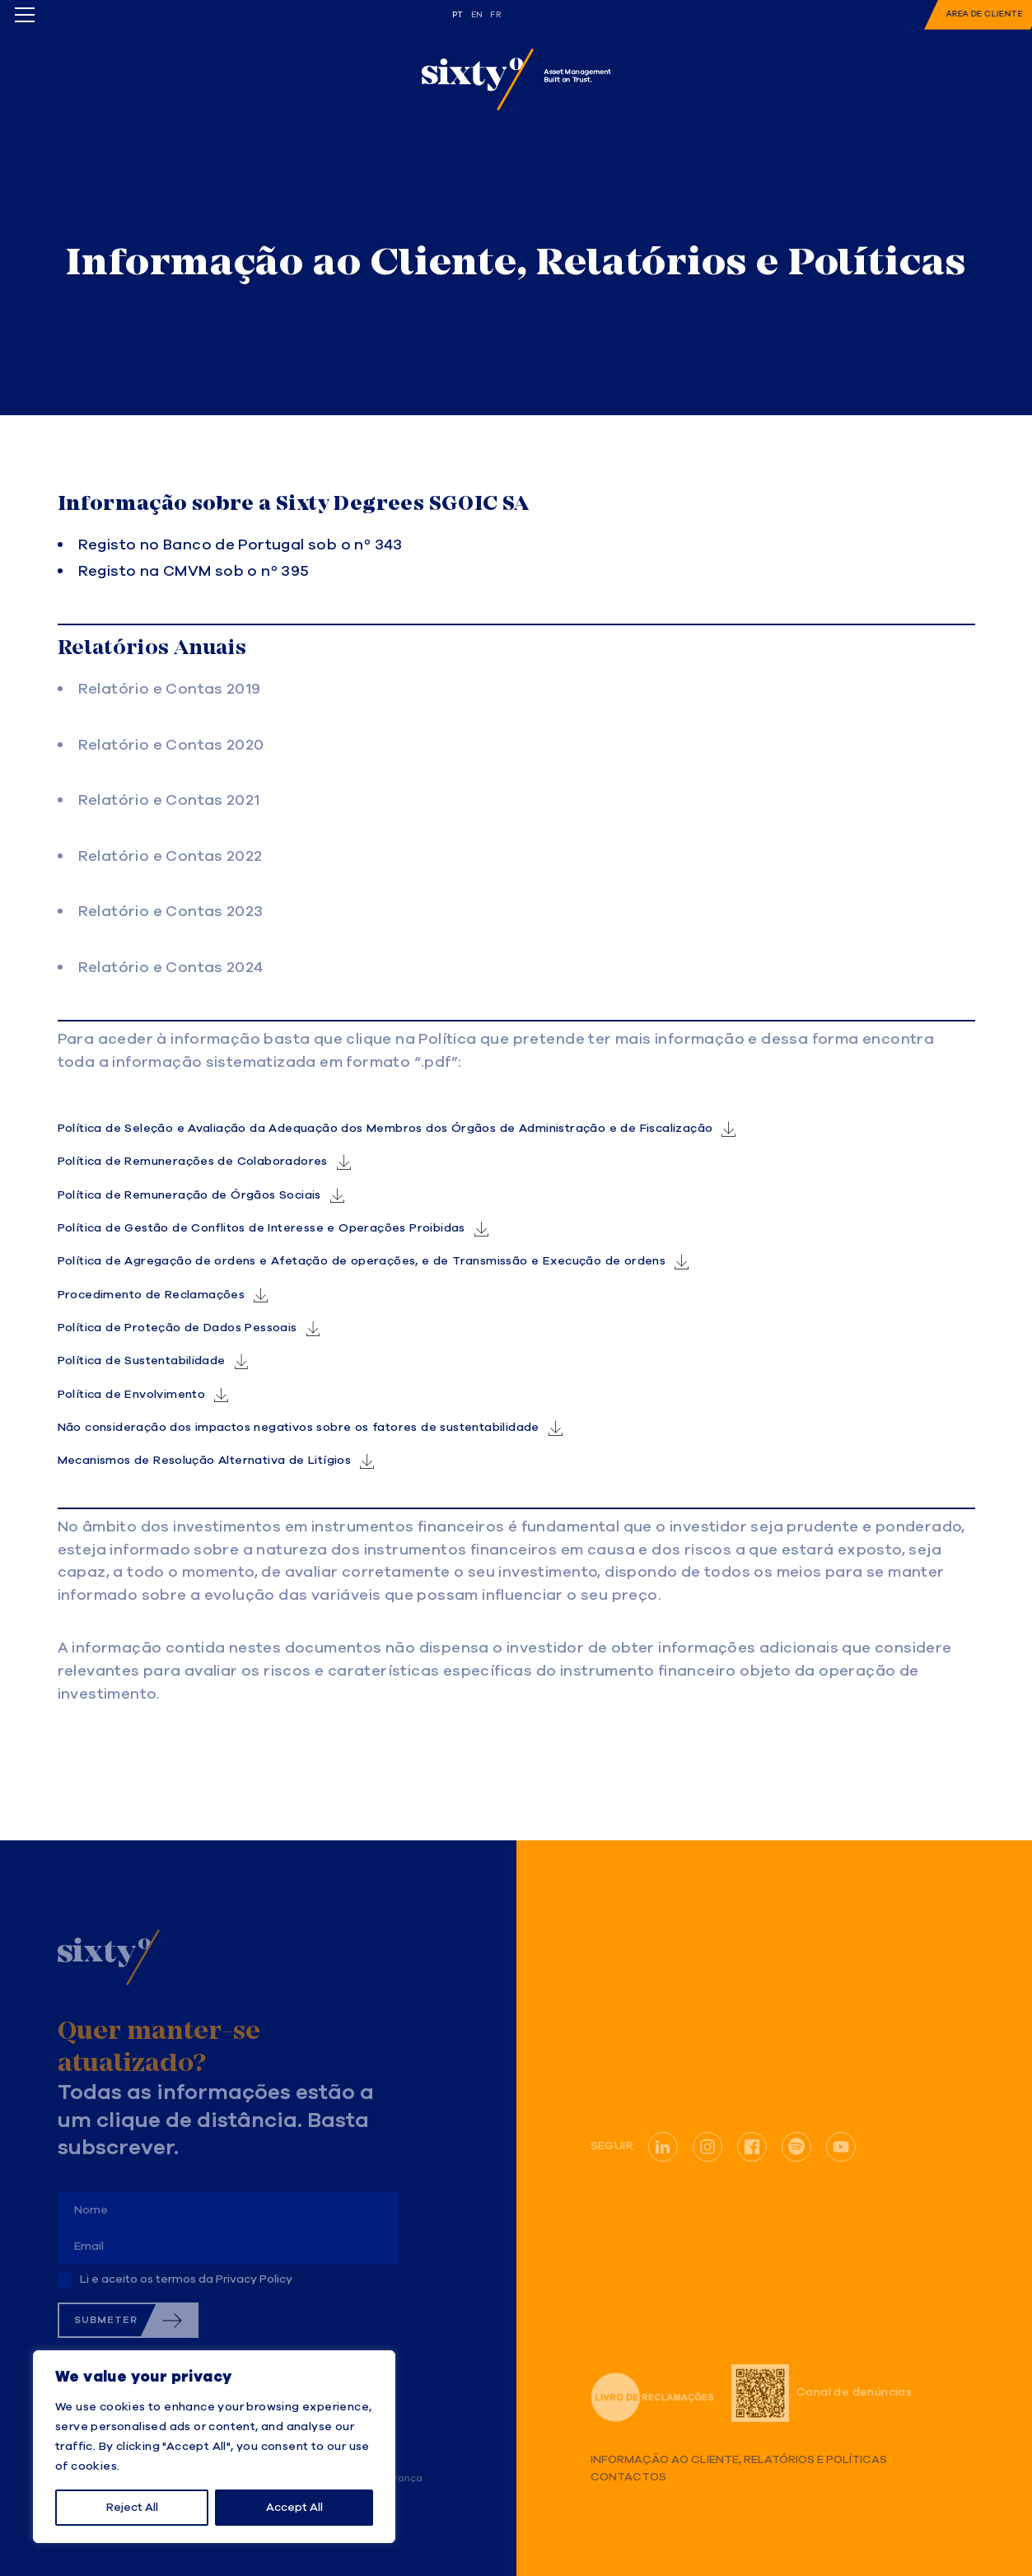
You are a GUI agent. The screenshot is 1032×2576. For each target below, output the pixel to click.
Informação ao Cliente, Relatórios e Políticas (739, 2460)
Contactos (628, 2477)
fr (495, 14)
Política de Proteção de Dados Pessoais (177, 1328)
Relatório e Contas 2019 (169, 690)
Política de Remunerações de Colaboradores (193, 1161)
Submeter (106, 2320)
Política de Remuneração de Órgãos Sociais (189, 1195)
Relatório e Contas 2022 (170, 857)
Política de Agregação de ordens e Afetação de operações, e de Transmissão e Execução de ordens (362, 1261)
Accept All (294, 2508)
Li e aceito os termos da (186, 2279)
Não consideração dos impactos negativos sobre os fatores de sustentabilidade (298, 1428)
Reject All (132, 2508)
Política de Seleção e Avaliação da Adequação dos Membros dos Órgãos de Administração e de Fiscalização (385, 1129)
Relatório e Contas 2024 (171, 968)
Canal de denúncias (821, 2393)
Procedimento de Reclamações (151, 1295)
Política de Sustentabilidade (142, 1361)
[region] (214, 2446)
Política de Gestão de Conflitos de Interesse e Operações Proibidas (261, 1228)
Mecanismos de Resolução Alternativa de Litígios (205, 1461)
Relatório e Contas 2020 (171, 746)
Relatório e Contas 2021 (169, 801)
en (477, 14)
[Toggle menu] (25, 14)
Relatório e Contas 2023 (171, 912)
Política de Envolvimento (132, 1395)
